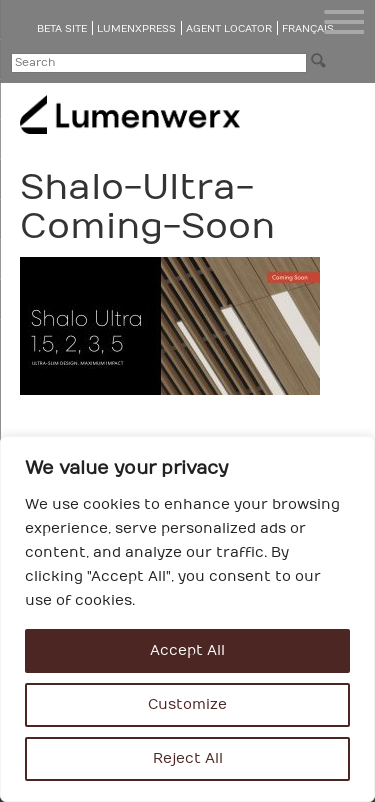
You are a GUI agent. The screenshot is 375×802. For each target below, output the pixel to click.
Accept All (187, 650)
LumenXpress (136, 29)
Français (308, 29)
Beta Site (62, 29)
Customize (187, 704)
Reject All (188, 758)
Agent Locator (229, 29)
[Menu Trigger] (344, 22)
